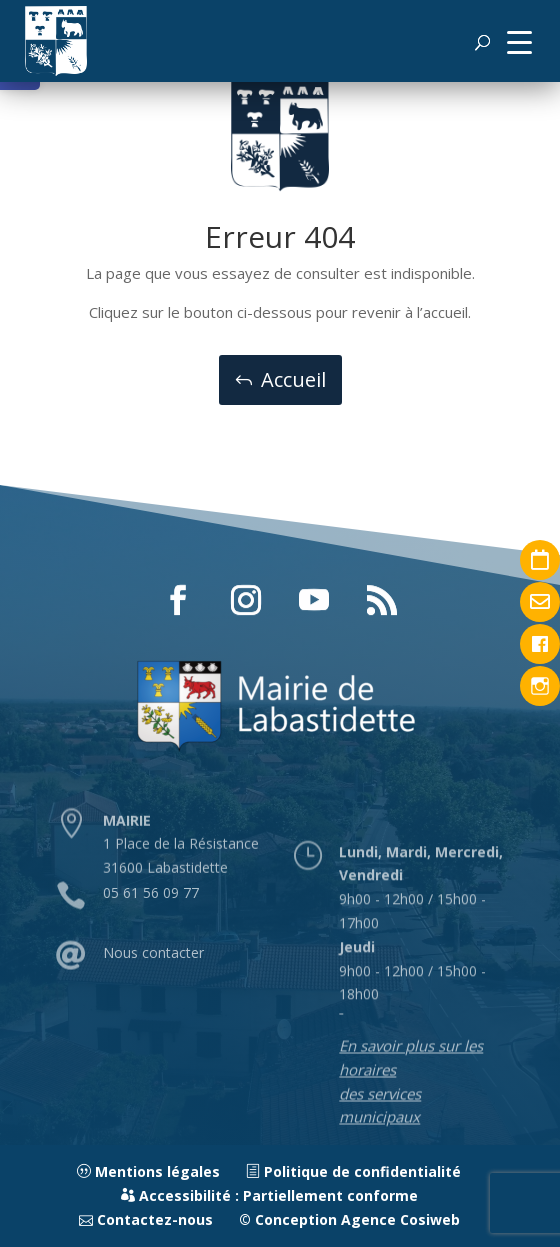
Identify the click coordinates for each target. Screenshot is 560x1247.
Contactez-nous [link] (146, 1219)
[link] (56, 41)
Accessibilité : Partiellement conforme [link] (269, 1195)
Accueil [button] (293, 379)
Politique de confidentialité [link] (353, 1171)
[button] (519, 41)
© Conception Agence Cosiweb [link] (349, 1219)
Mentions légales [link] (148, 1171)
